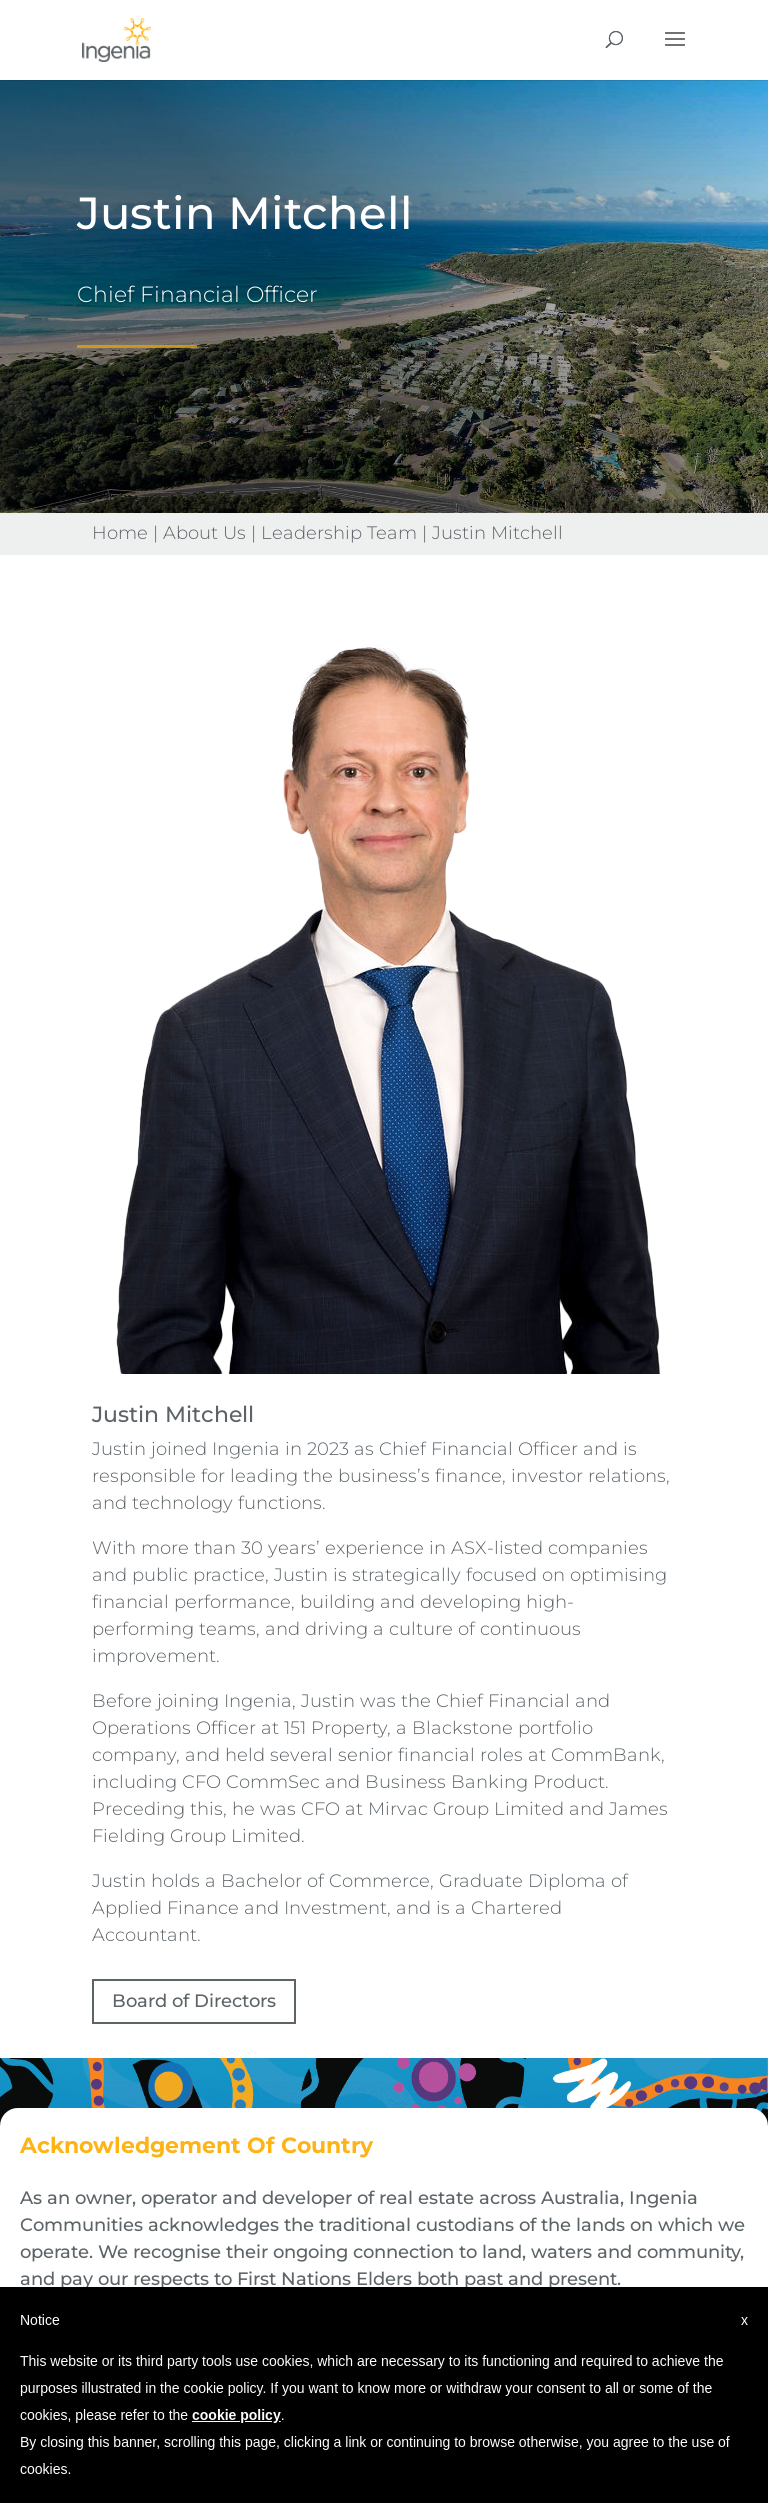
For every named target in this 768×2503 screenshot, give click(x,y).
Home (120, 533)
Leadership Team (339, 533)
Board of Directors (194, 2001)
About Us (204, 533)
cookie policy (236, 2415)
